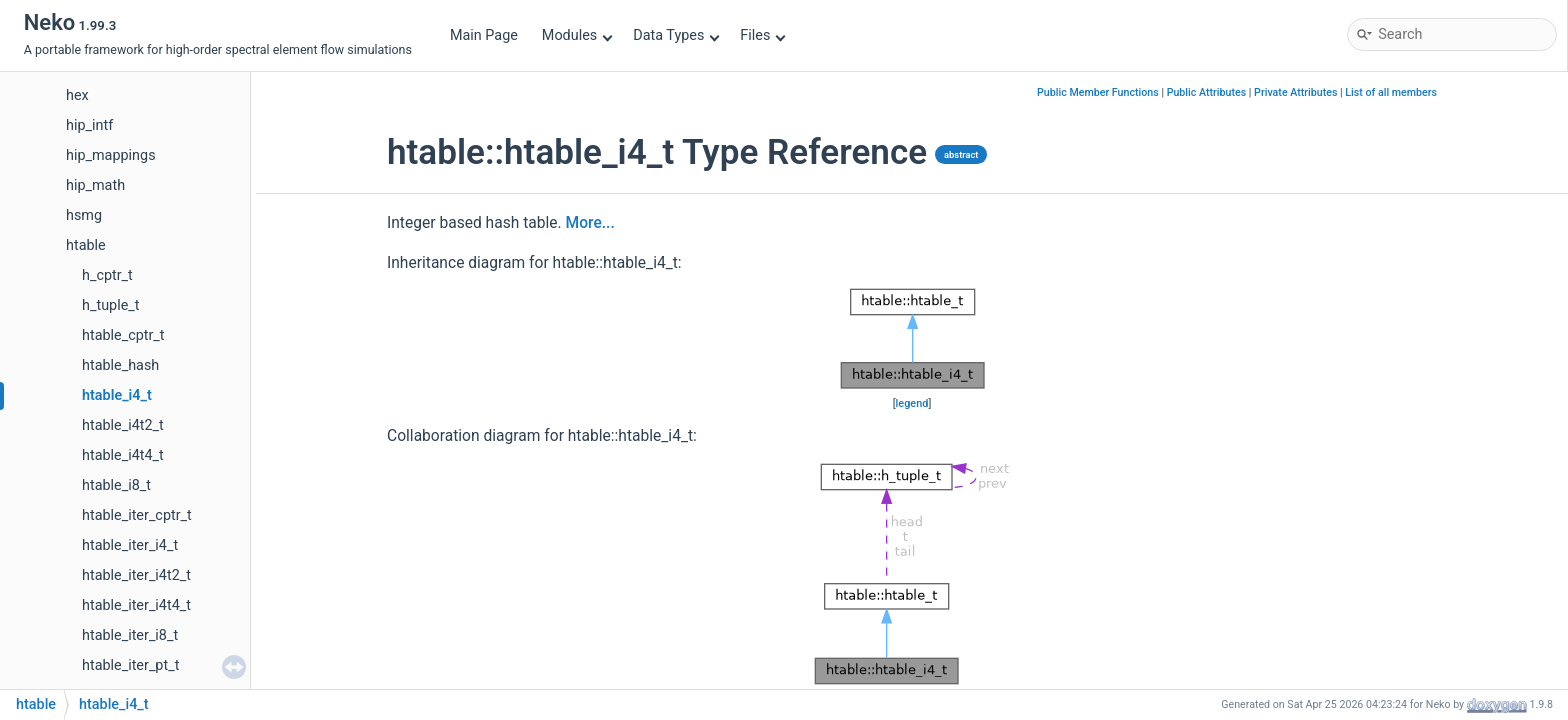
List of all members (1391, 92)
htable (86, 245)
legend (912, 403)
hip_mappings (111, 155)
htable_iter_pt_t (130, 665)
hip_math (95, 185)
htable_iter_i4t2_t (136, 575)
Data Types (676, 35)
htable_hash (120, 365)
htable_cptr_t (123, 335)
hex (77, 95)
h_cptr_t (107, 275)
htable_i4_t (117, 395)
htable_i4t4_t (123, 455)
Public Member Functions (1098, 92)
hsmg (84, 215)
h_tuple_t (110, 305)
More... (590, 223)
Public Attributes (1207, 92)
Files (762, 35)
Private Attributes (1295, 92)
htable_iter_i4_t (130, 545)
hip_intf (89, 125)
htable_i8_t (116, 485)
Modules (577, 35)
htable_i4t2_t (123, 425)
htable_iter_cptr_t (137, 515)
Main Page (484, 35)
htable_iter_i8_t (130, 635)
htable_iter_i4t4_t (136, 605)
